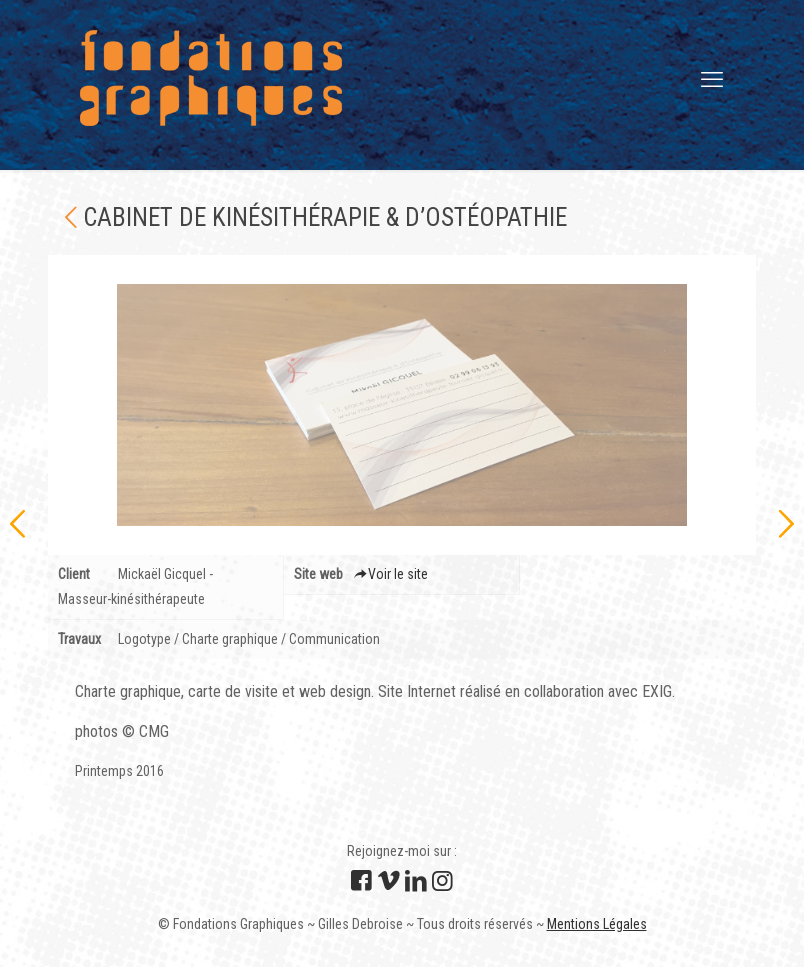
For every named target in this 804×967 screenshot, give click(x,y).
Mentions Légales (597, 924)
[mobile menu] (712, 80)
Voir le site (391, 574)
